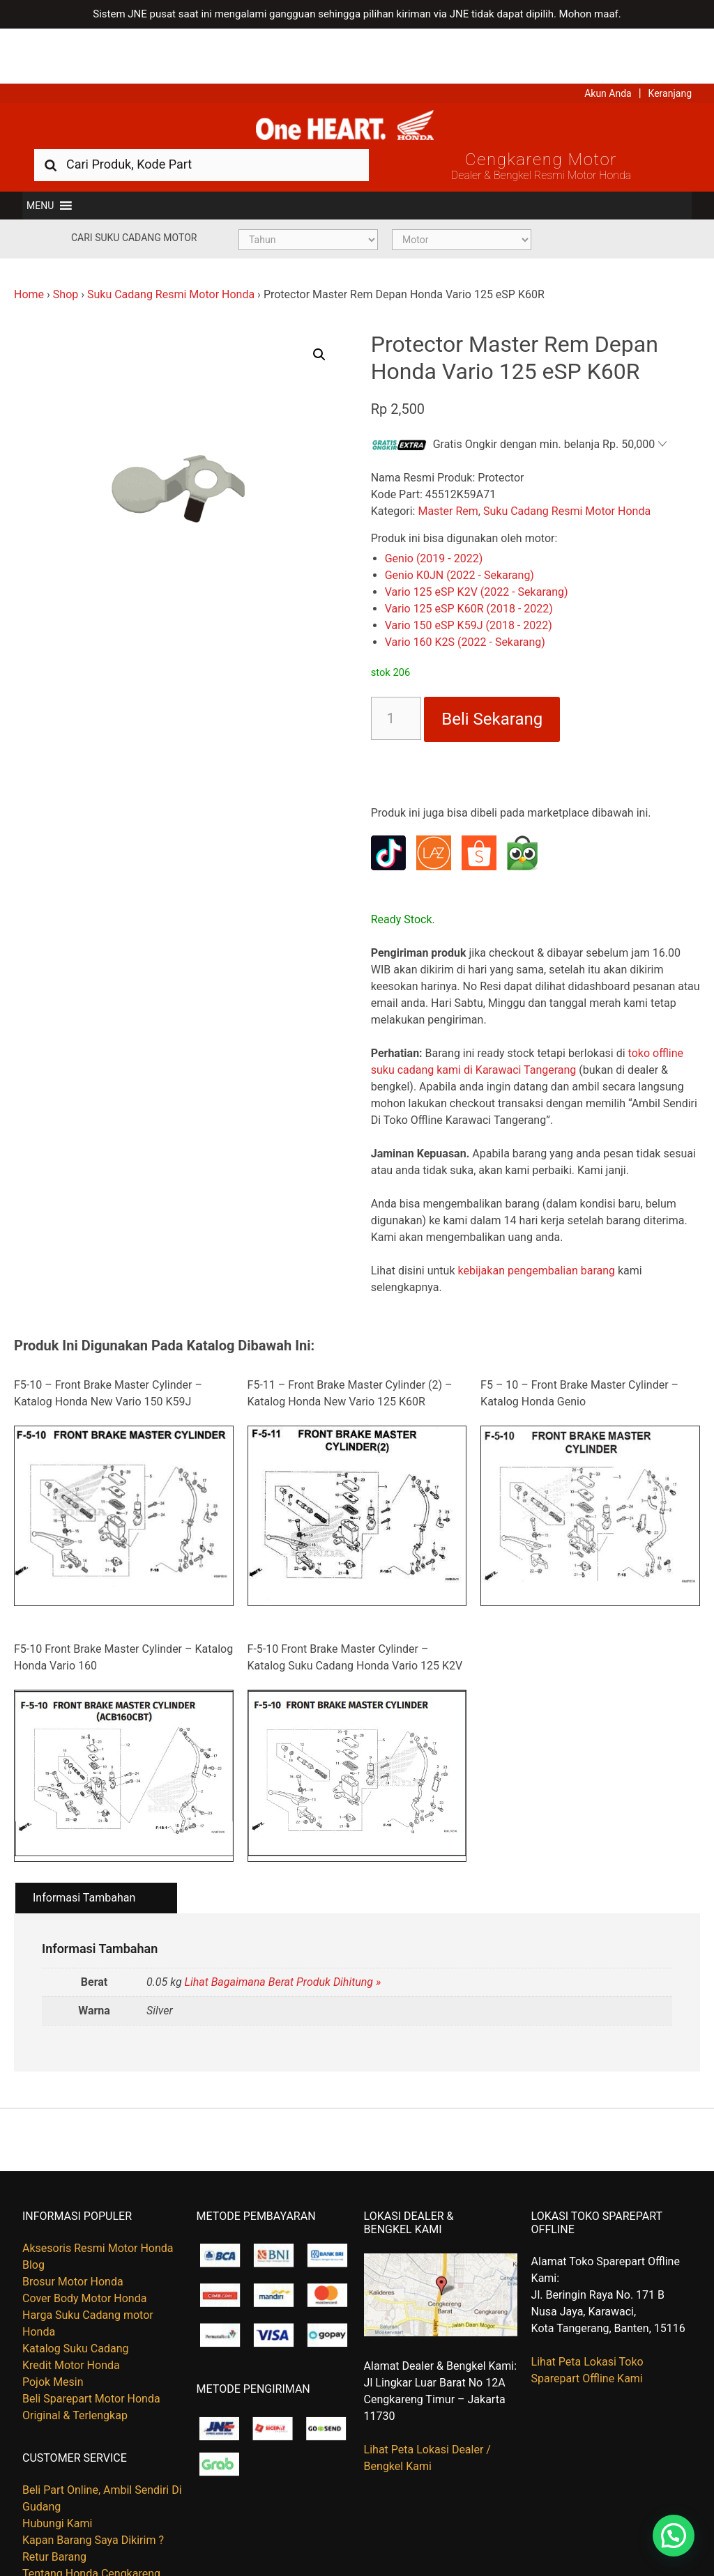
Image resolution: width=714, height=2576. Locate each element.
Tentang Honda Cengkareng (91, 2522)
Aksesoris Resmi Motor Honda (98, 2197)
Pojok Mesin (53, 2331)
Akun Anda (608, 38)
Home (29, 243)
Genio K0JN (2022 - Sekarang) (459, 524)
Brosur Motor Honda (72, 2230)
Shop (65, 243)
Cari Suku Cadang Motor (134, 186)
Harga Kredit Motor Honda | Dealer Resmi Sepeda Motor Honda (357, 73)
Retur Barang (54, 2506)
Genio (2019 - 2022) (434, 507)
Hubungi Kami (57, 2472)
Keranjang (670, 38)
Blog (33, 2214)
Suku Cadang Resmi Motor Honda (171, 243)
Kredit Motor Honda (71, 2314)
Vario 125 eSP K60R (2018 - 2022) (469, 557)
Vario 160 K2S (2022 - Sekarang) (465, 591)
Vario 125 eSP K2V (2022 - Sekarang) (476, 541)
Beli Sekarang (491, 668)
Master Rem (448, 460)
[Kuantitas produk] (396, 667)
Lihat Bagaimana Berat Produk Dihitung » (283, 1931)
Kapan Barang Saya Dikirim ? (93, 2489)
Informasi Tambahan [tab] (84, 1846)
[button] (40, 155)
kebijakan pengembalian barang (536, 1219)
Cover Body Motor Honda (84, 2247)
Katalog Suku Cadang (75, 2297)
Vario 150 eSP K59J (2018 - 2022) (468, 574)
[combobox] (201, 113)
